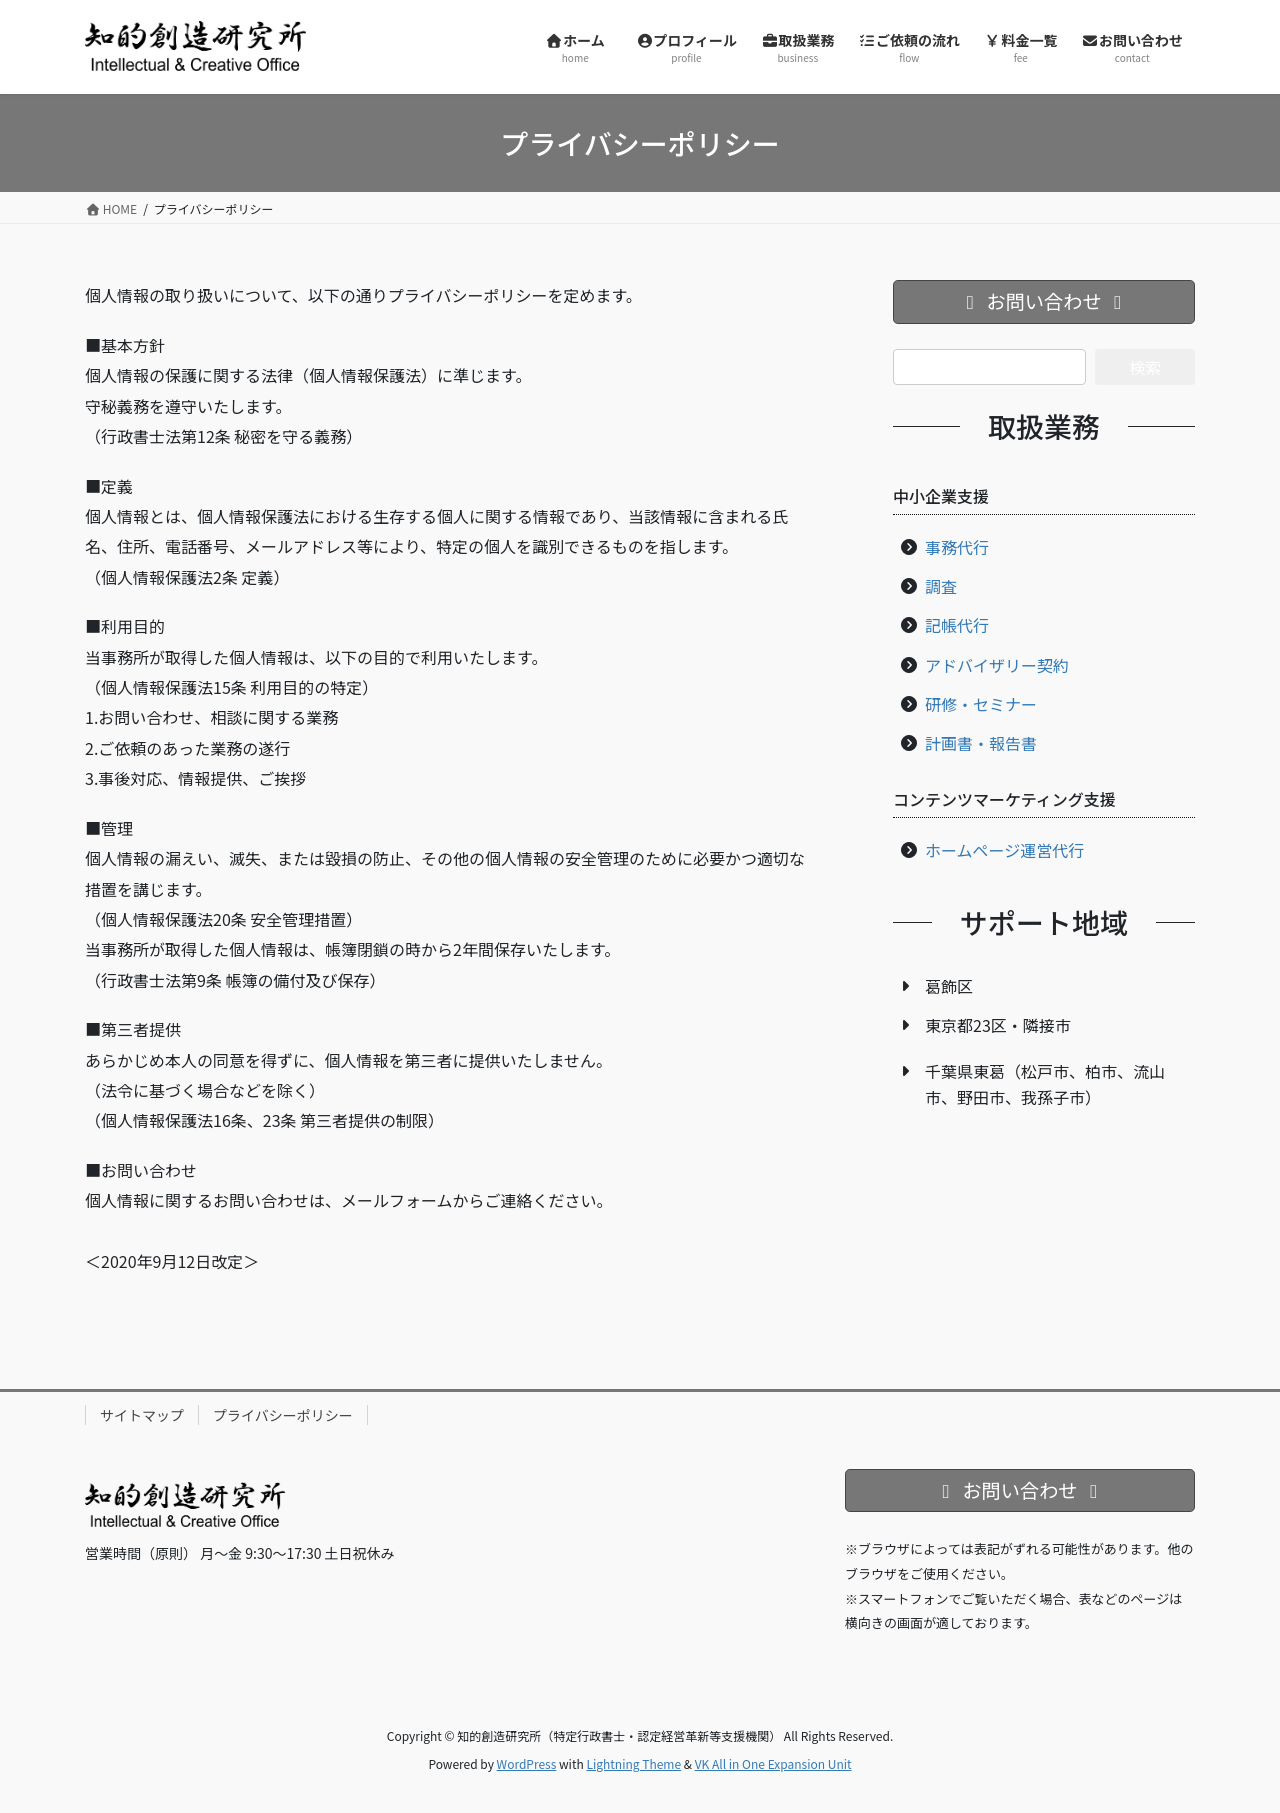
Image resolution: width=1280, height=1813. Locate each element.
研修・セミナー (981, 704)
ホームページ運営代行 (1004, 850)
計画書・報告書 (981, 743)
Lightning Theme (633, 1763)
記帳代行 (957, 625)
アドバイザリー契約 (997, 665)
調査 (941, 586)
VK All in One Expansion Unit (773, 1763)
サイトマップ (142, 1415)
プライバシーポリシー (283, 1415)
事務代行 (957, 547)
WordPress (527, 1763)
